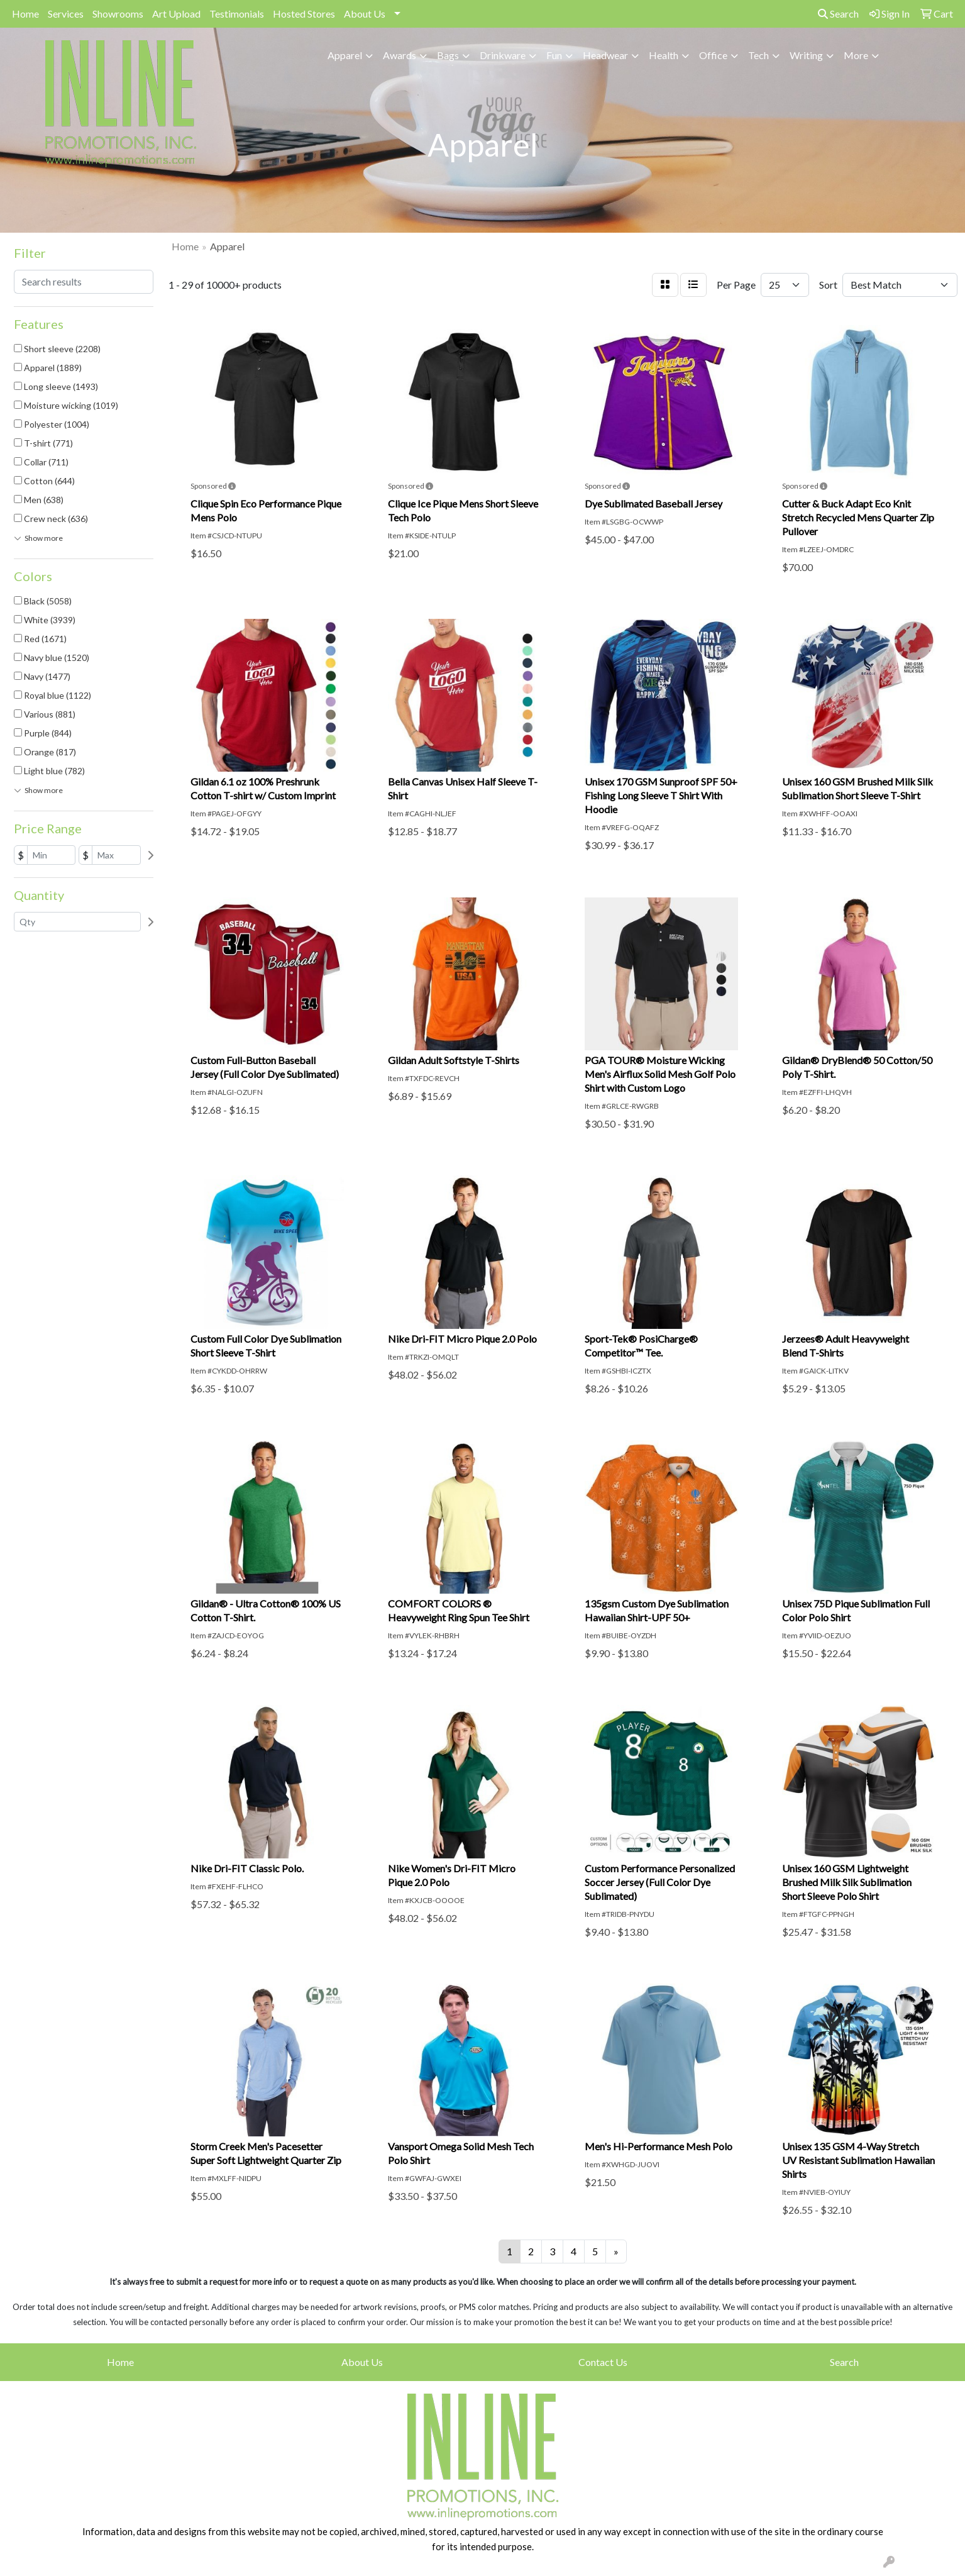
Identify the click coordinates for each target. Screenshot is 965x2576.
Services (66, 13)
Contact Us (602, 2362)
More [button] (856, 55)
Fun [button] (554, 55)
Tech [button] (758, 55)
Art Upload (176, 13)
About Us (364, 13)
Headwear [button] (605, 55)
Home (25, 13)
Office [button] (713, 55)
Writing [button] (806, 55)
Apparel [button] (345, 55)
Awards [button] (399, 55)
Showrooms (117, 13)
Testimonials (236, 13)
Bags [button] (448, 55)
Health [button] (663, 55)
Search (838, 13)
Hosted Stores (304, 13)
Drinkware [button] (503, 55)
